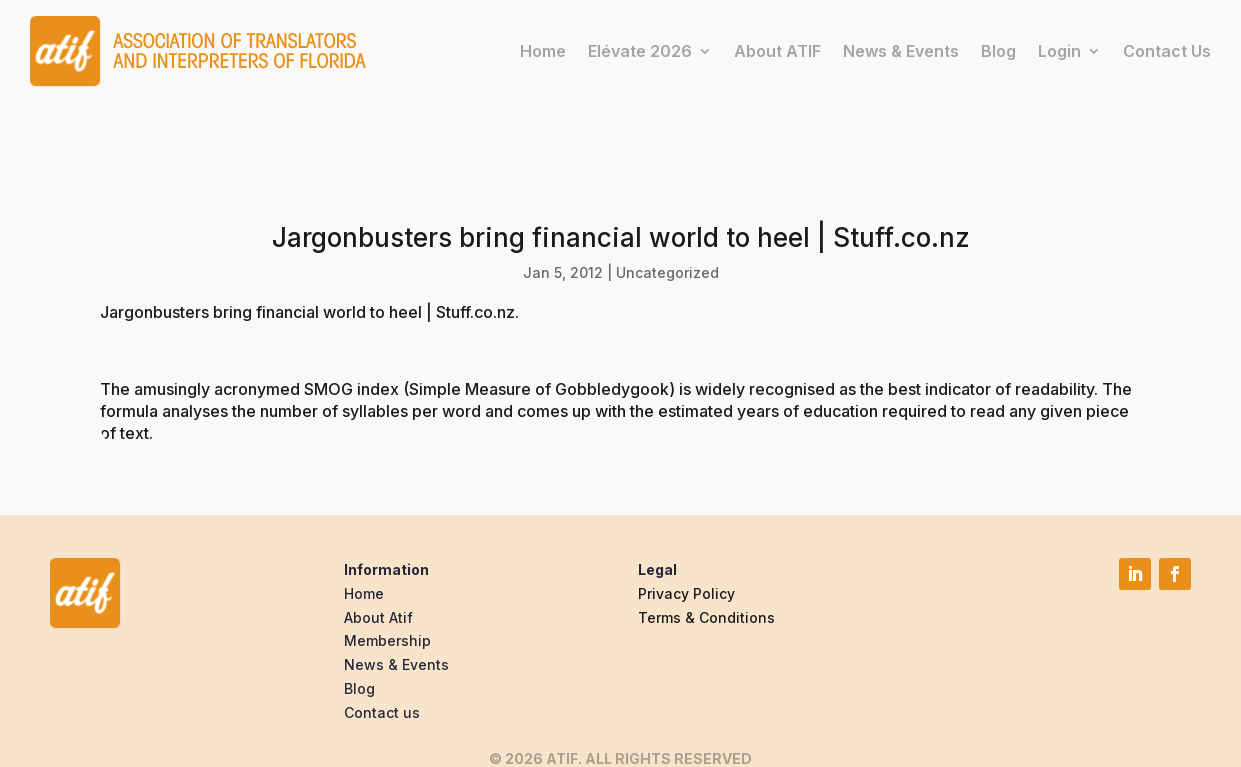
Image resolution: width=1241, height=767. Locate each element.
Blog (998, 51)
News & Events (901, 51)
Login (1059, 51)
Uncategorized (667, 272)
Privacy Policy (686, 593)
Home (543, 51)
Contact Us (1167, 51)
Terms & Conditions (706, 617)
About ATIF (777, 51)
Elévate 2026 (640, 51)
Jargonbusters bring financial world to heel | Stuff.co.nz (307, 312)
